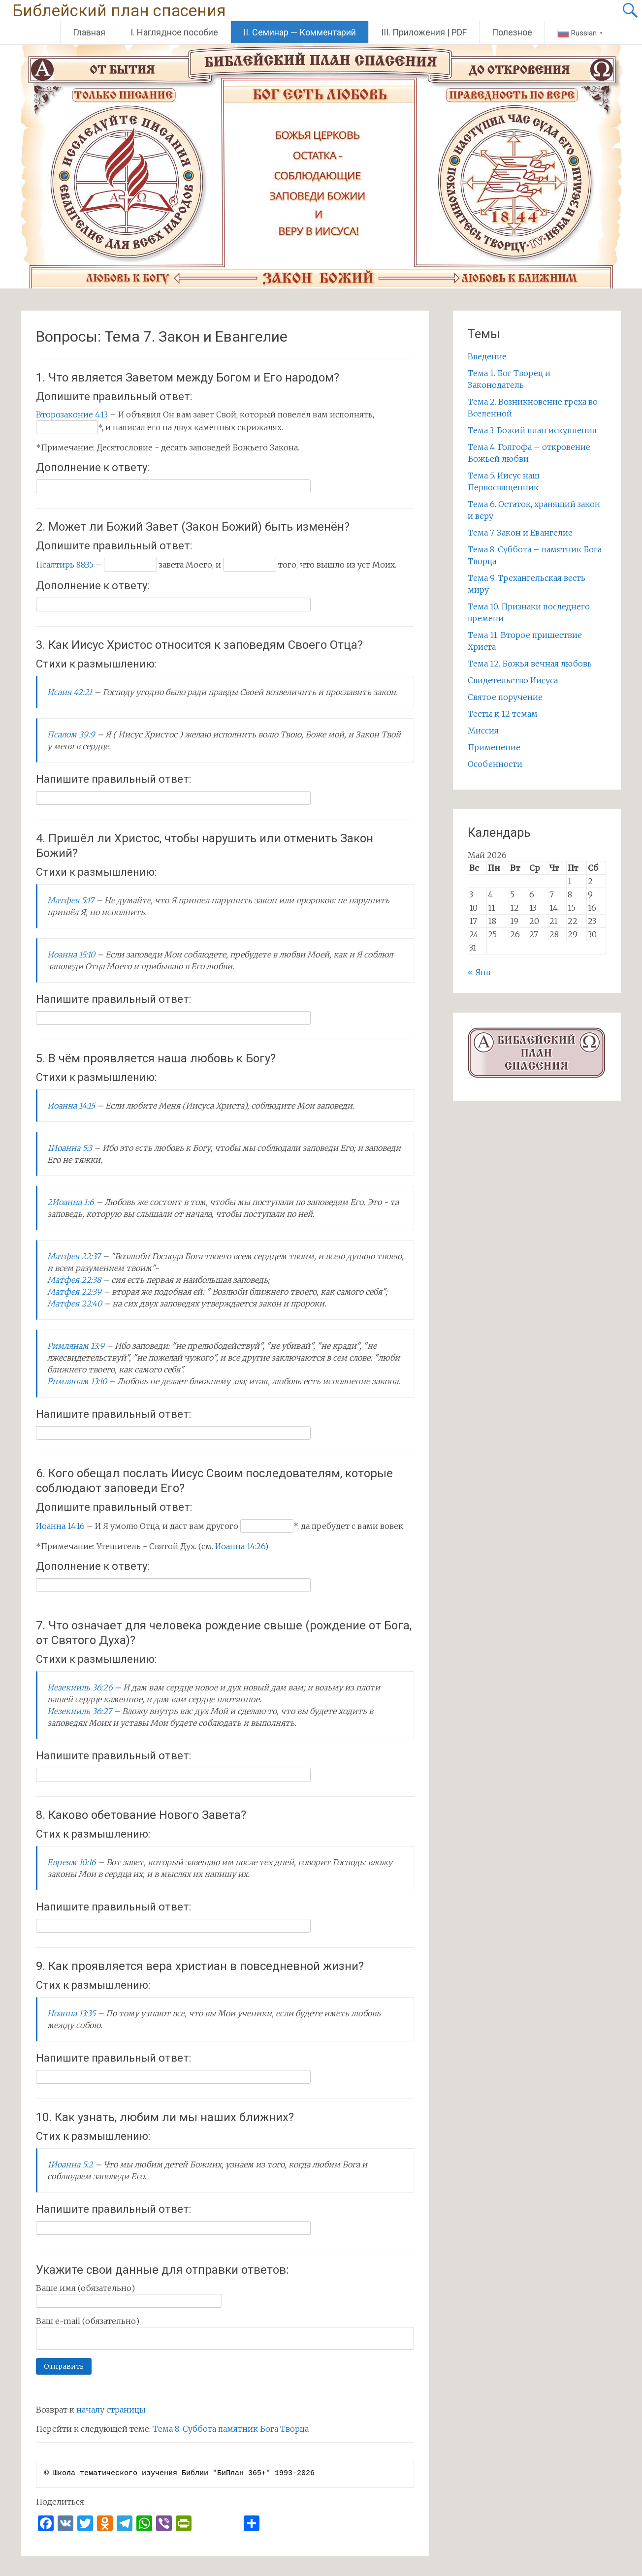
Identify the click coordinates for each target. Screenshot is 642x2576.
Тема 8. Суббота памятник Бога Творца (231, 2429)
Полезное (512, 32)
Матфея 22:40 (74, 1303)
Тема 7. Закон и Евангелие (520, 533)
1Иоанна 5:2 (70, 2164)
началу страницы (111, 2410)
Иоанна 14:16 (60, 1526)
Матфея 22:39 (74, 1292)
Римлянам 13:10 (77, 1381)
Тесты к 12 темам (503, 714)
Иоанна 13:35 (71, 2013)
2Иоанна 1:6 (70, 1202)
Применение (494, 747)
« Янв (479, 972)
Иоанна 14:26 (240, 1546)
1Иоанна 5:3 (69, 1148)
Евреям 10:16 (71, 1862)
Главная (89, 32)
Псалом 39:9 (71, 734)
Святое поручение (505, 697)
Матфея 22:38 (74, 1280)
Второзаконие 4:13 (72, 414)
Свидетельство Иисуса (513, 680)
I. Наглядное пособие (174, 32)
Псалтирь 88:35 (65, 565)
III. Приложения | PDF (424, 32)
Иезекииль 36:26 (80, 1687)
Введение (487, 356)
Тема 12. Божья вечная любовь (530, 663)
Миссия (483, 730)
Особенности (495, 764)
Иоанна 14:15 (71, 1106)
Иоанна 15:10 (71, 954)
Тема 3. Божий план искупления (532, 430)
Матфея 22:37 (73, 1256)
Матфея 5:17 (70, 900)
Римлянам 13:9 (75, 1346)
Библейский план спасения (119, 10)
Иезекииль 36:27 (79, 1711)
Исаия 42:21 (69, 692)
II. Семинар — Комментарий (299, 32)
